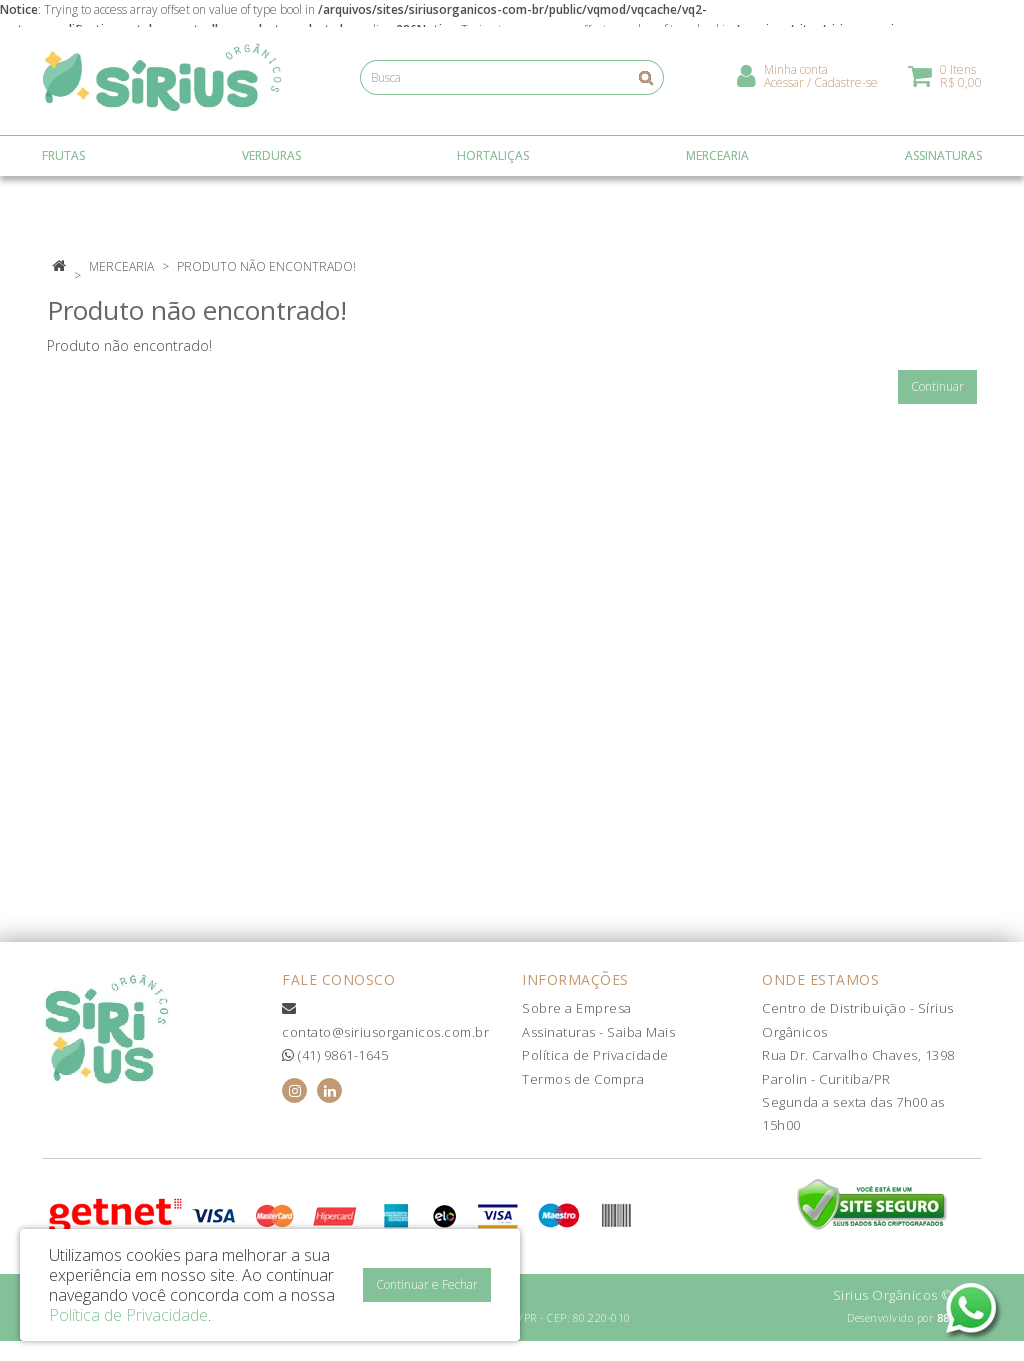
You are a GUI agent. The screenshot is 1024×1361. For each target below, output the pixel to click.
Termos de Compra (583, 1079)
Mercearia (121, 266)
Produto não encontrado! (266, 266)
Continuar (937, 386)
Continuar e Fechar (427, 1284)
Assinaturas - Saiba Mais (598, 1032)
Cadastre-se (846, 85)
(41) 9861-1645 (335, 1055)
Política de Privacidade (595, 1055)
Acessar (784, 85)
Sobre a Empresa (577, 1008)
